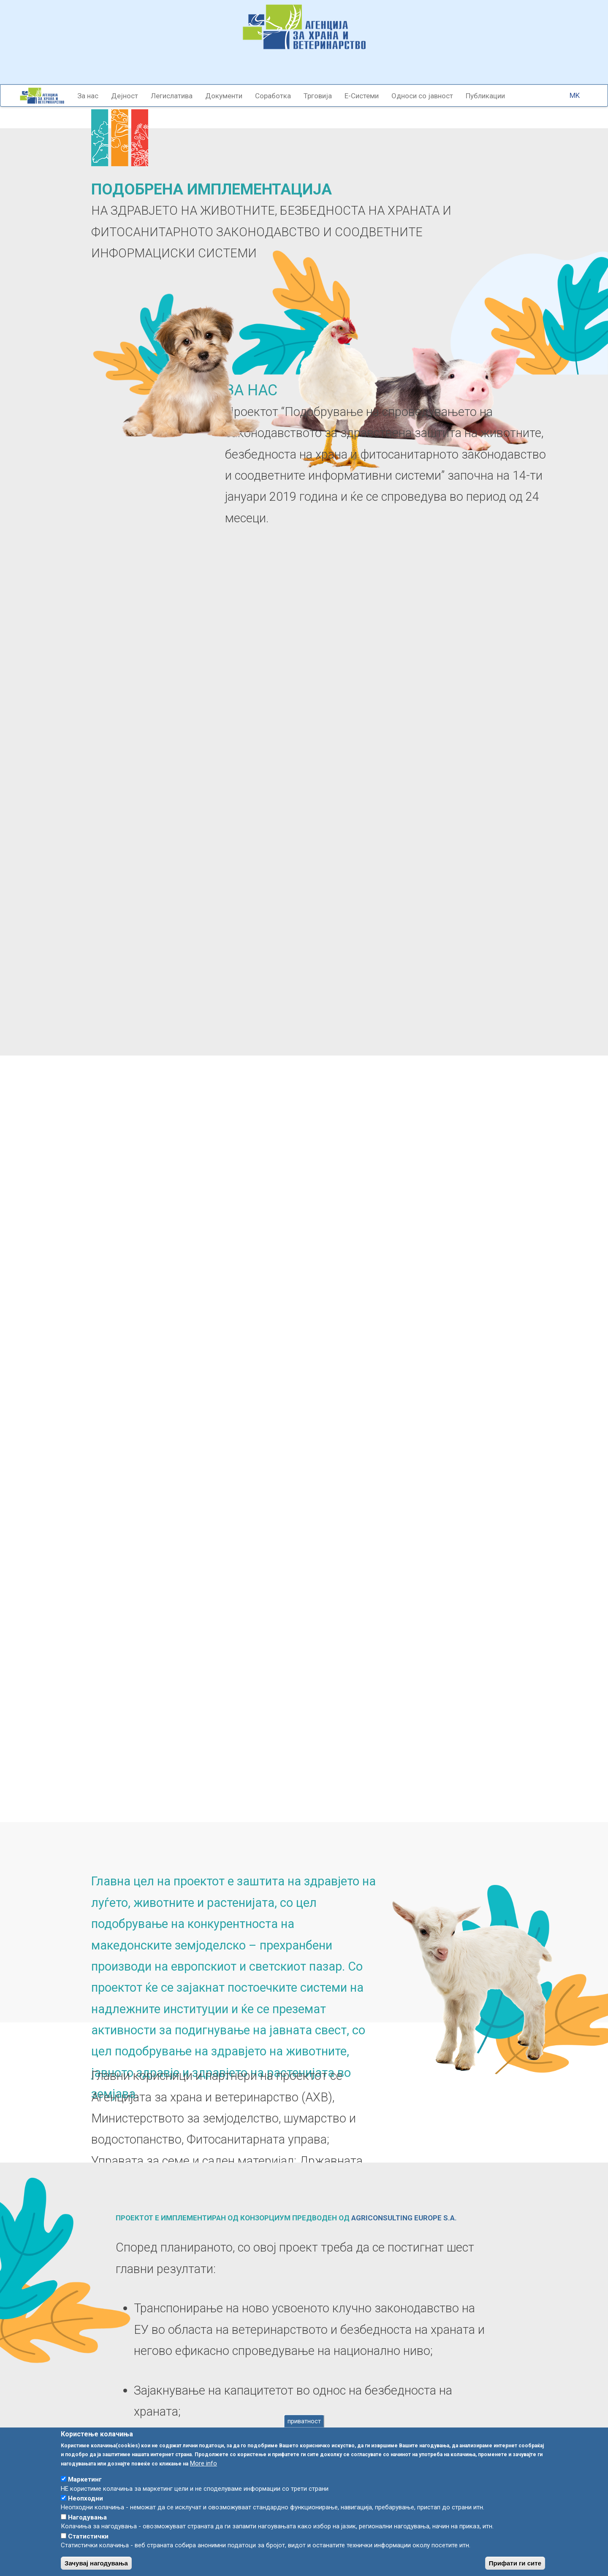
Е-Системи (362, 96)
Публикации (485, 96)
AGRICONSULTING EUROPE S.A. (404, 2218)
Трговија (318, 96)
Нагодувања (87, 2525)
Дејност (124, 96)
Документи (223, 96)
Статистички (88, 2544)
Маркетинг (85, 2487)
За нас (87, 96)
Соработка (273, 96)
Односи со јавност (422, 96)
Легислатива (172, 96)
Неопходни (85, 2506)
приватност (304, 2428)
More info (203, 2471)
